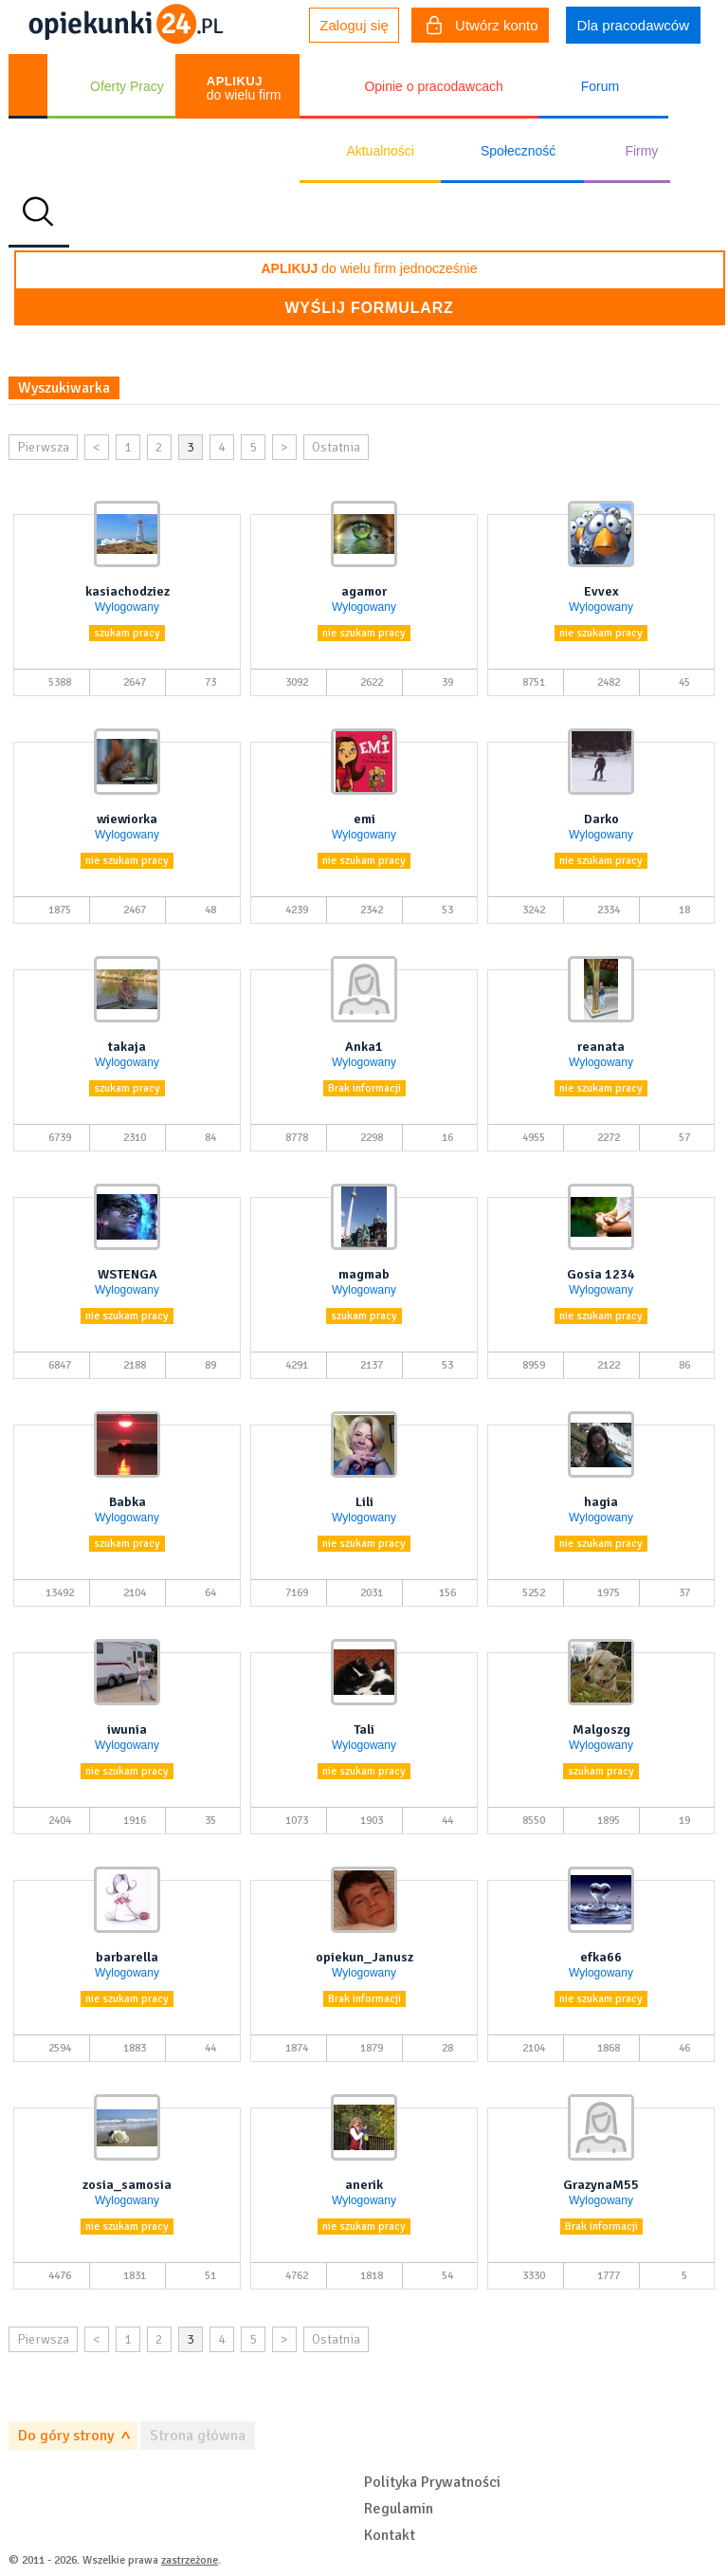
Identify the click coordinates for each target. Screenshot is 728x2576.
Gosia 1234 (601, 1274)
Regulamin (398, 2508)
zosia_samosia (127, 2185)
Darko (601, 819)
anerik (364, 2185)
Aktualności (380, 150)
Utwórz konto (482, 27)
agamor (364, 591)
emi (364, 819)
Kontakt (389, 2535)
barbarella (127, 1957)
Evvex (601, 591)
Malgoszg (601, 1729)
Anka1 (364, 1047)
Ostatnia (336, 447)
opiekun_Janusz (364, 1957)
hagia (601, 1502)
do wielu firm (244, 88)
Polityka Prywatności (432, 2482)
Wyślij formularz (368, 308)
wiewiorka (127, 819)
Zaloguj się (354, 25)
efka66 (601, 1957)
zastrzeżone (189, 2560)
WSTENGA (127, 1274)
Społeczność (518, 150)
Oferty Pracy (127, 86)
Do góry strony (66, 2435)
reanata (601, 1047)
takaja (127, 1047)
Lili (364, 1502)
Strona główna (198, 2435)
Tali (364, 1729)
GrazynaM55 (601, 2185)
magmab (364, 1274)
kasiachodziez (127, 591)
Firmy (641, 150)
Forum (600, 86)
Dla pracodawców (633, 25)
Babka (127, 1502)
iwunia (127, 1729)
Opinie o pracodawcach (433, 86)
